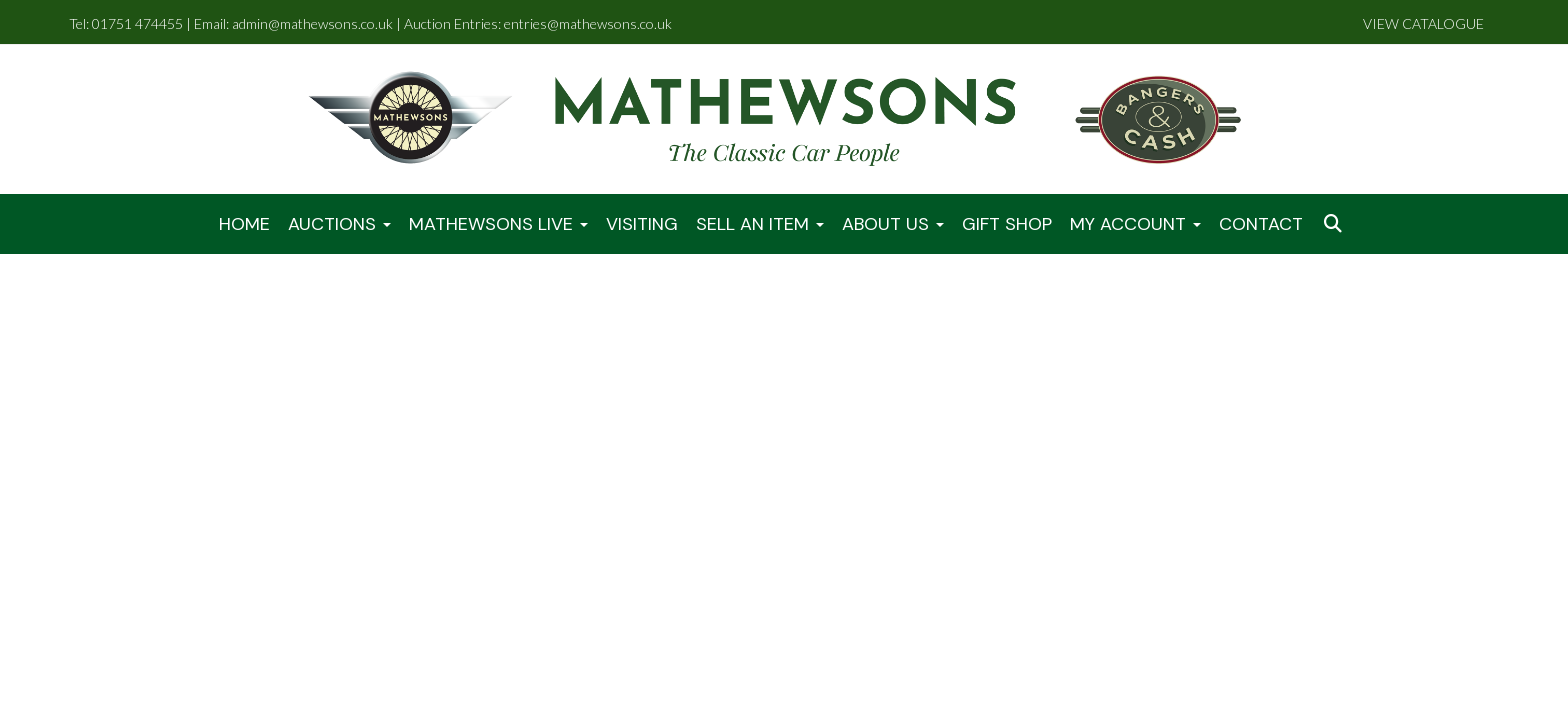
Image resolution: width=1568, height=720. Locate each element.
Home (244, 224)
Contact (1261, 224)
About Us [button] (893, 224)
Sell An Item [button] (760, 224)
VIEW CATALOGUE (1423, 23)
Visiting (642, 224)
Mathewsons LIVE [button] (498, 224)
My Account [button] (1135, 224)
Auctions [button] (339, 224)
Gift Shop (1007, 224)
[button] (1335, 224)
